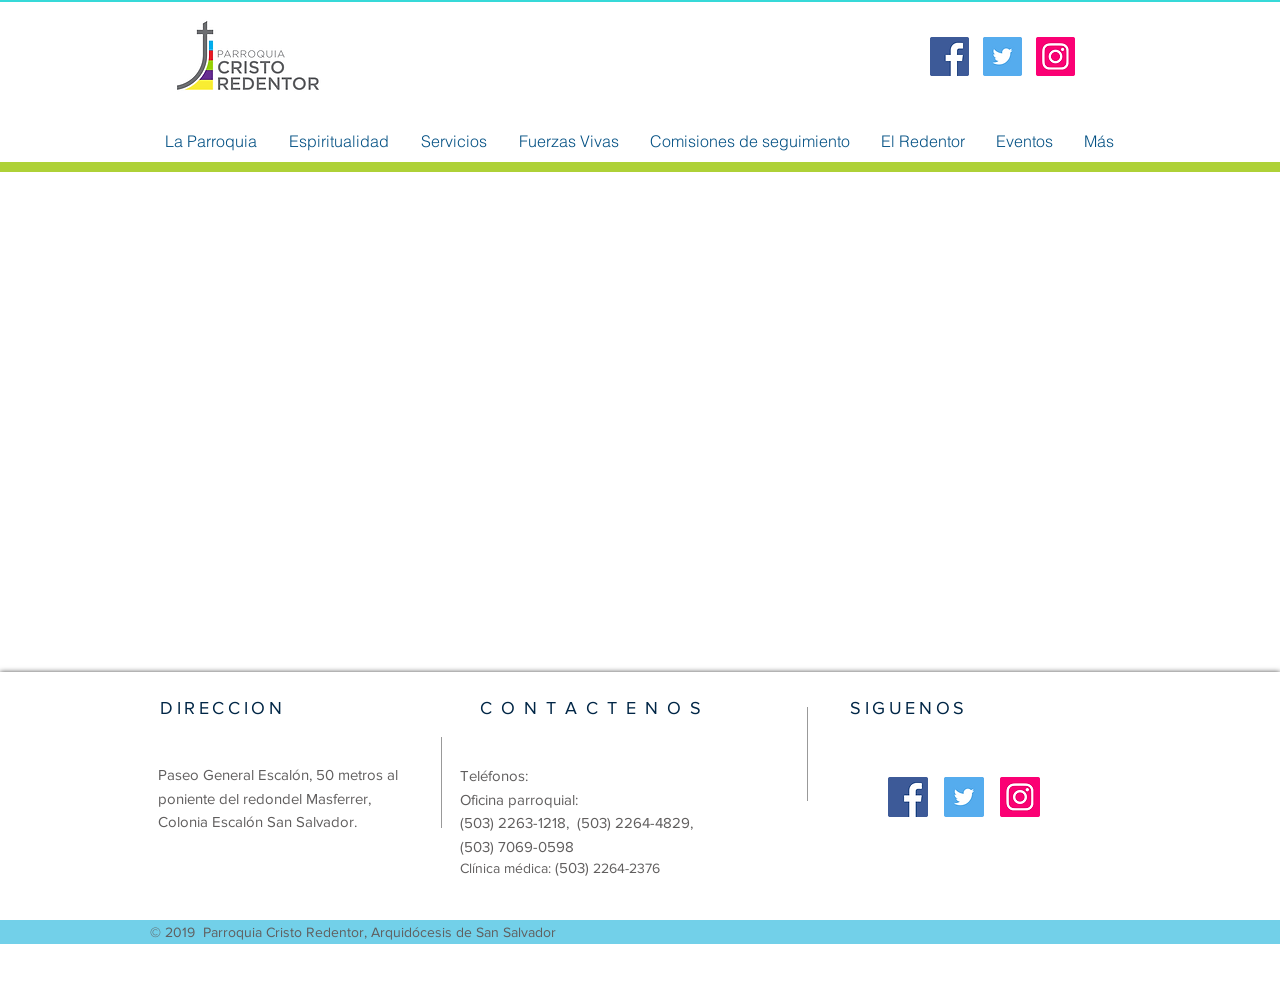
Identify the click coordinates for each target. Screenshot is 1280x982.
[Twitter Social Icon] (1002, 56)
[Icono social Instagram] (1055, 56)
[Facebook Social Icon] (949, 56)
